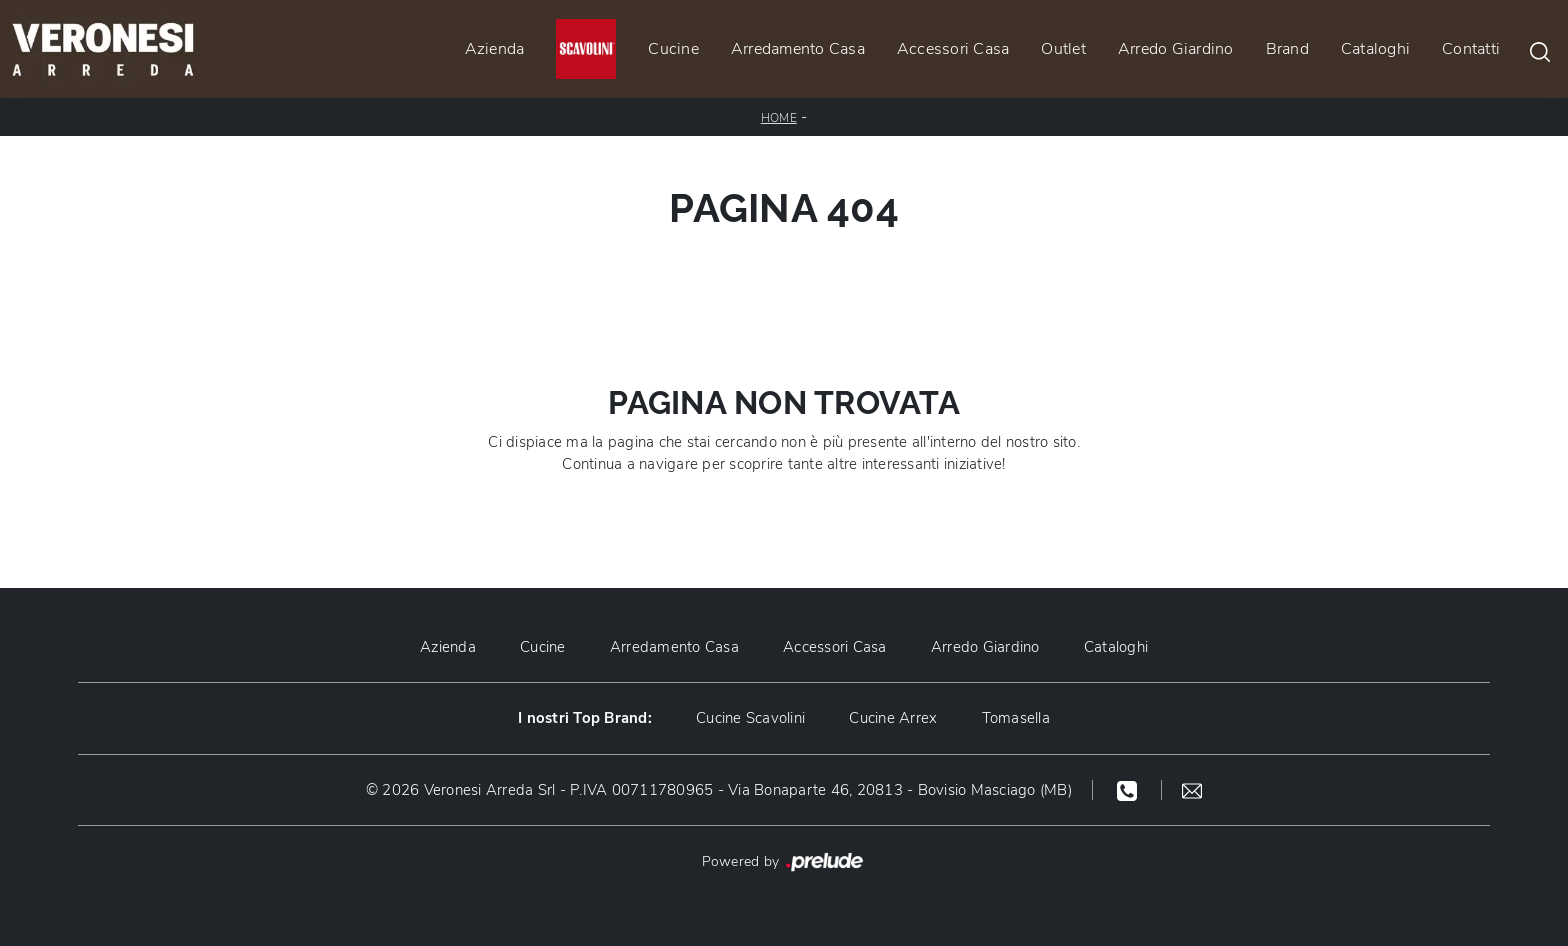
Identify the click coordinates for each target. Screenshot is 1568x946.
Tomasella (1016, 718)
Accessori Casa (953, 49)
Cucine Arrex (893, 718)
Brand (1287, 49)
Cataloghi (1375, 49)
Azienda (495, 49)
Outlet (1063, 49)
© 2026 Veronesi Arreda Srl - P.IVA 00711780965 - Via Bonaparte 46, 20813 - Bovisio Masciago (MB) (719, 790)
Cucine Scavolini (750, 718)
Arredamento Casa (798, 49)
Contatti (1471, 49)
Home (779, 118)
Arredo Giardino (1176, 49)
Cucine (673, 49)
